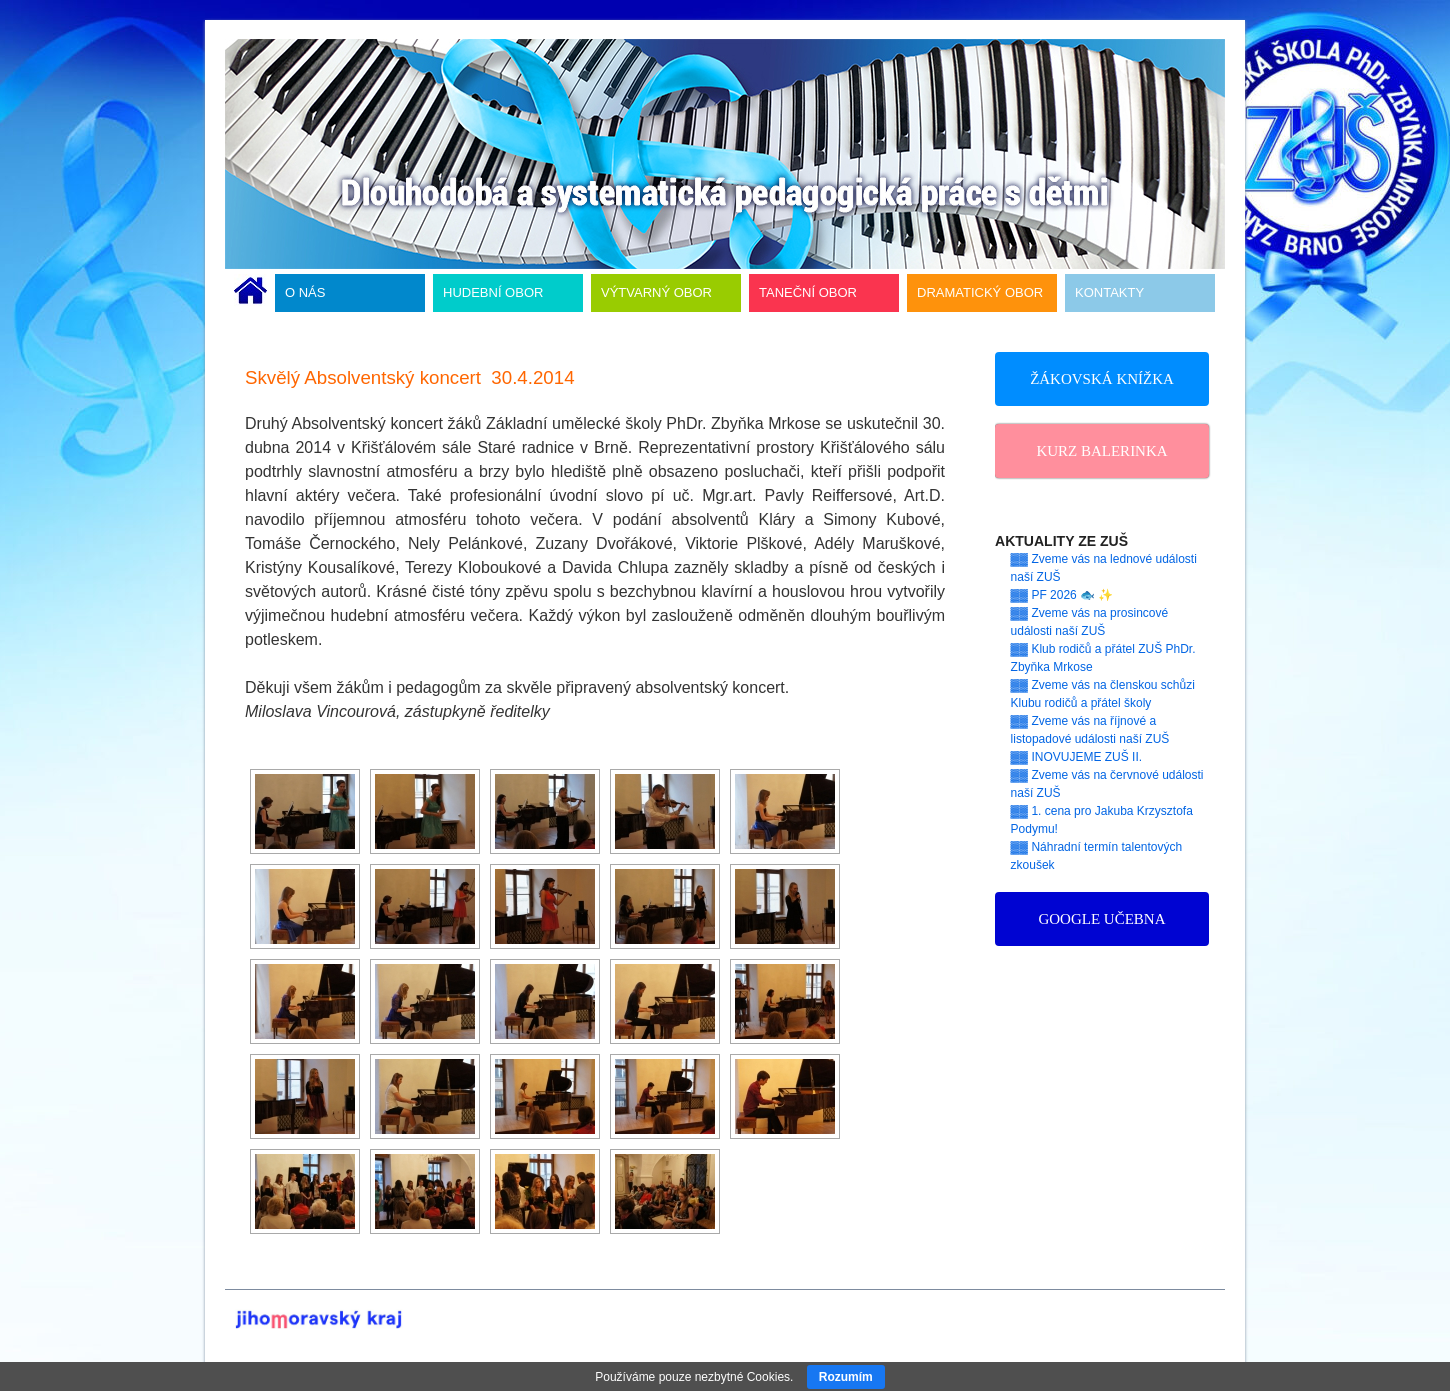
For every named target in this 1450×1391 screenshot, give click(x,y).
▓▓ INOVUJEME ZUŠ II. (1077, 757)
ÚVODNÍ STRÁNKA (250, 293)
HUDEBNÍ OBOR (493, 292)
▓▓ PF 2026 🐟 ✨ (1062, 595)
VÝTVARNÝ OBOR (656, 292)
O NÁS (305, 292)
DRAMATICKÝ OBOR (980, 292)
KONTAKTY (1109, 292)
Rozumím (846, 1377)
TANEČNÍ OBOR (808, 292)
